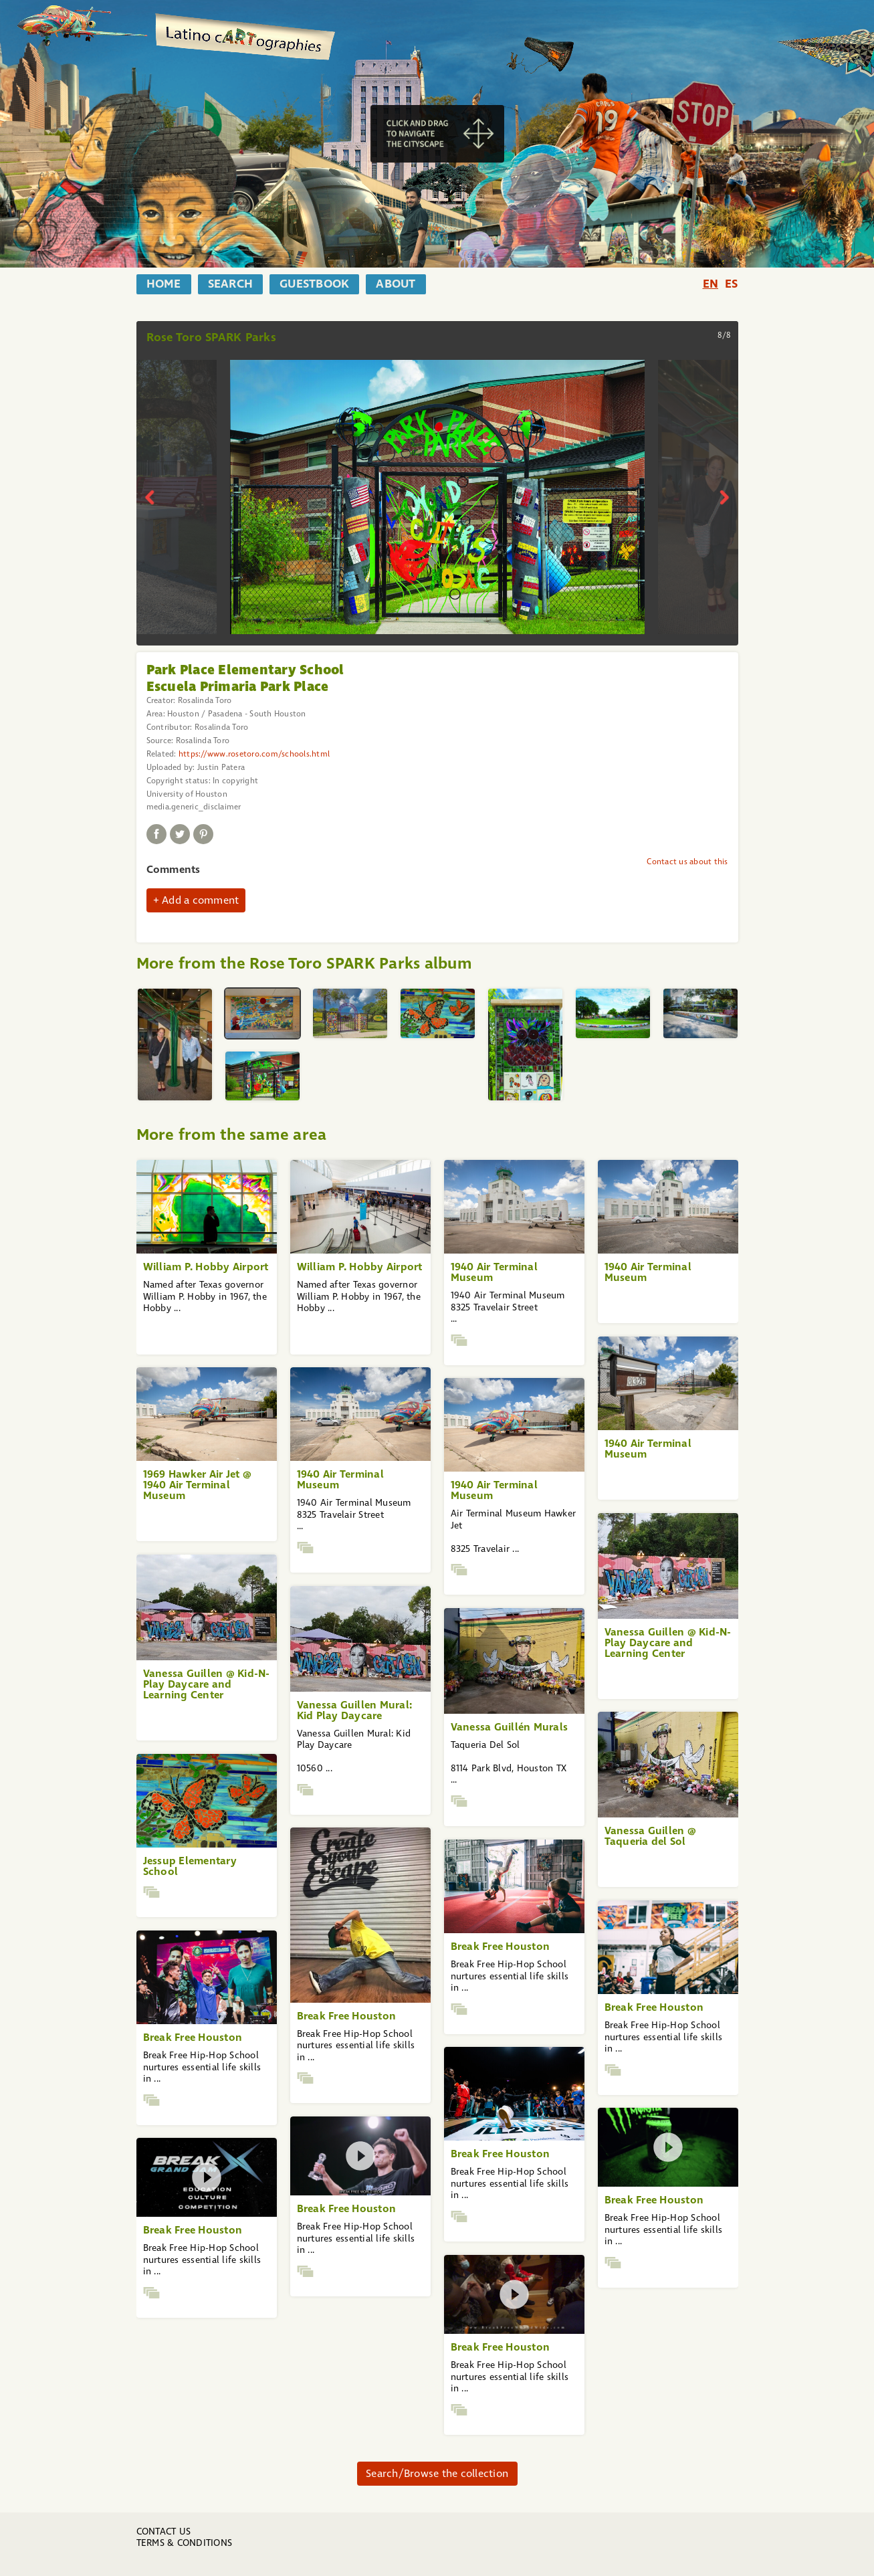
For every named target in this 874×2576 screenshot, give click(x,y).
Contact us (163, 2531)
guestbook (314, 284)
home (163, 284)
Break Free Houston (347, 2015)
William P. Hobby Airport (206, 1266)
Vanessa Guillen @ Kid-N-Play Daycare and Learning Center (668, 1642)
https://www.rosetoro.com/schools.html (254, 754)
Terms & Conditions (184, 2543)
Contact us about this (687, 861)
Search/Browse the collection (437, 2473)
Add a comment (200, 900)
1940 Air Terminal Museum (494, 1272)
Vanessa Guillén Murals (509, 1726)
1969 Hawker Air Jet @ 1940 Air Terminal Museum (197, 1485)
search (230, 284)
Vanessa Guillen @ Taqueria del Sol (650, 1836)
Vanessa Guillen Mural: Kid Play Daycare (355, 1710)
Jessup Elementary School (190, 1866)
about (395, 284)
